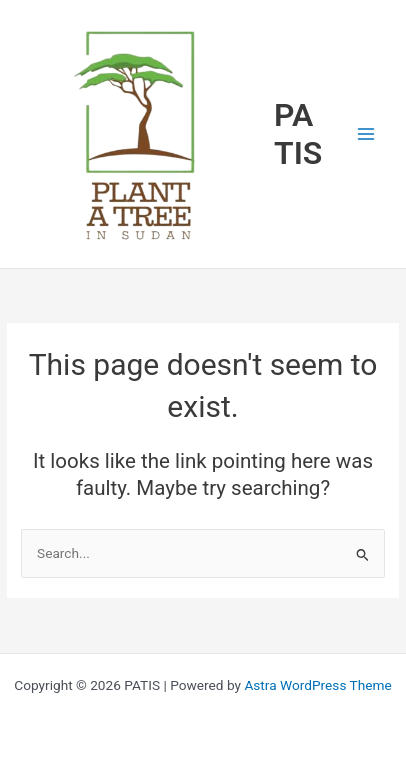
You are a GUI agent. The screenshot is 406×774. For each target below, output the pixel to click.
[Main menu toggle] (366, 134)
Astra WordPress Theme (317, 685)
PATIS (298, 134)
